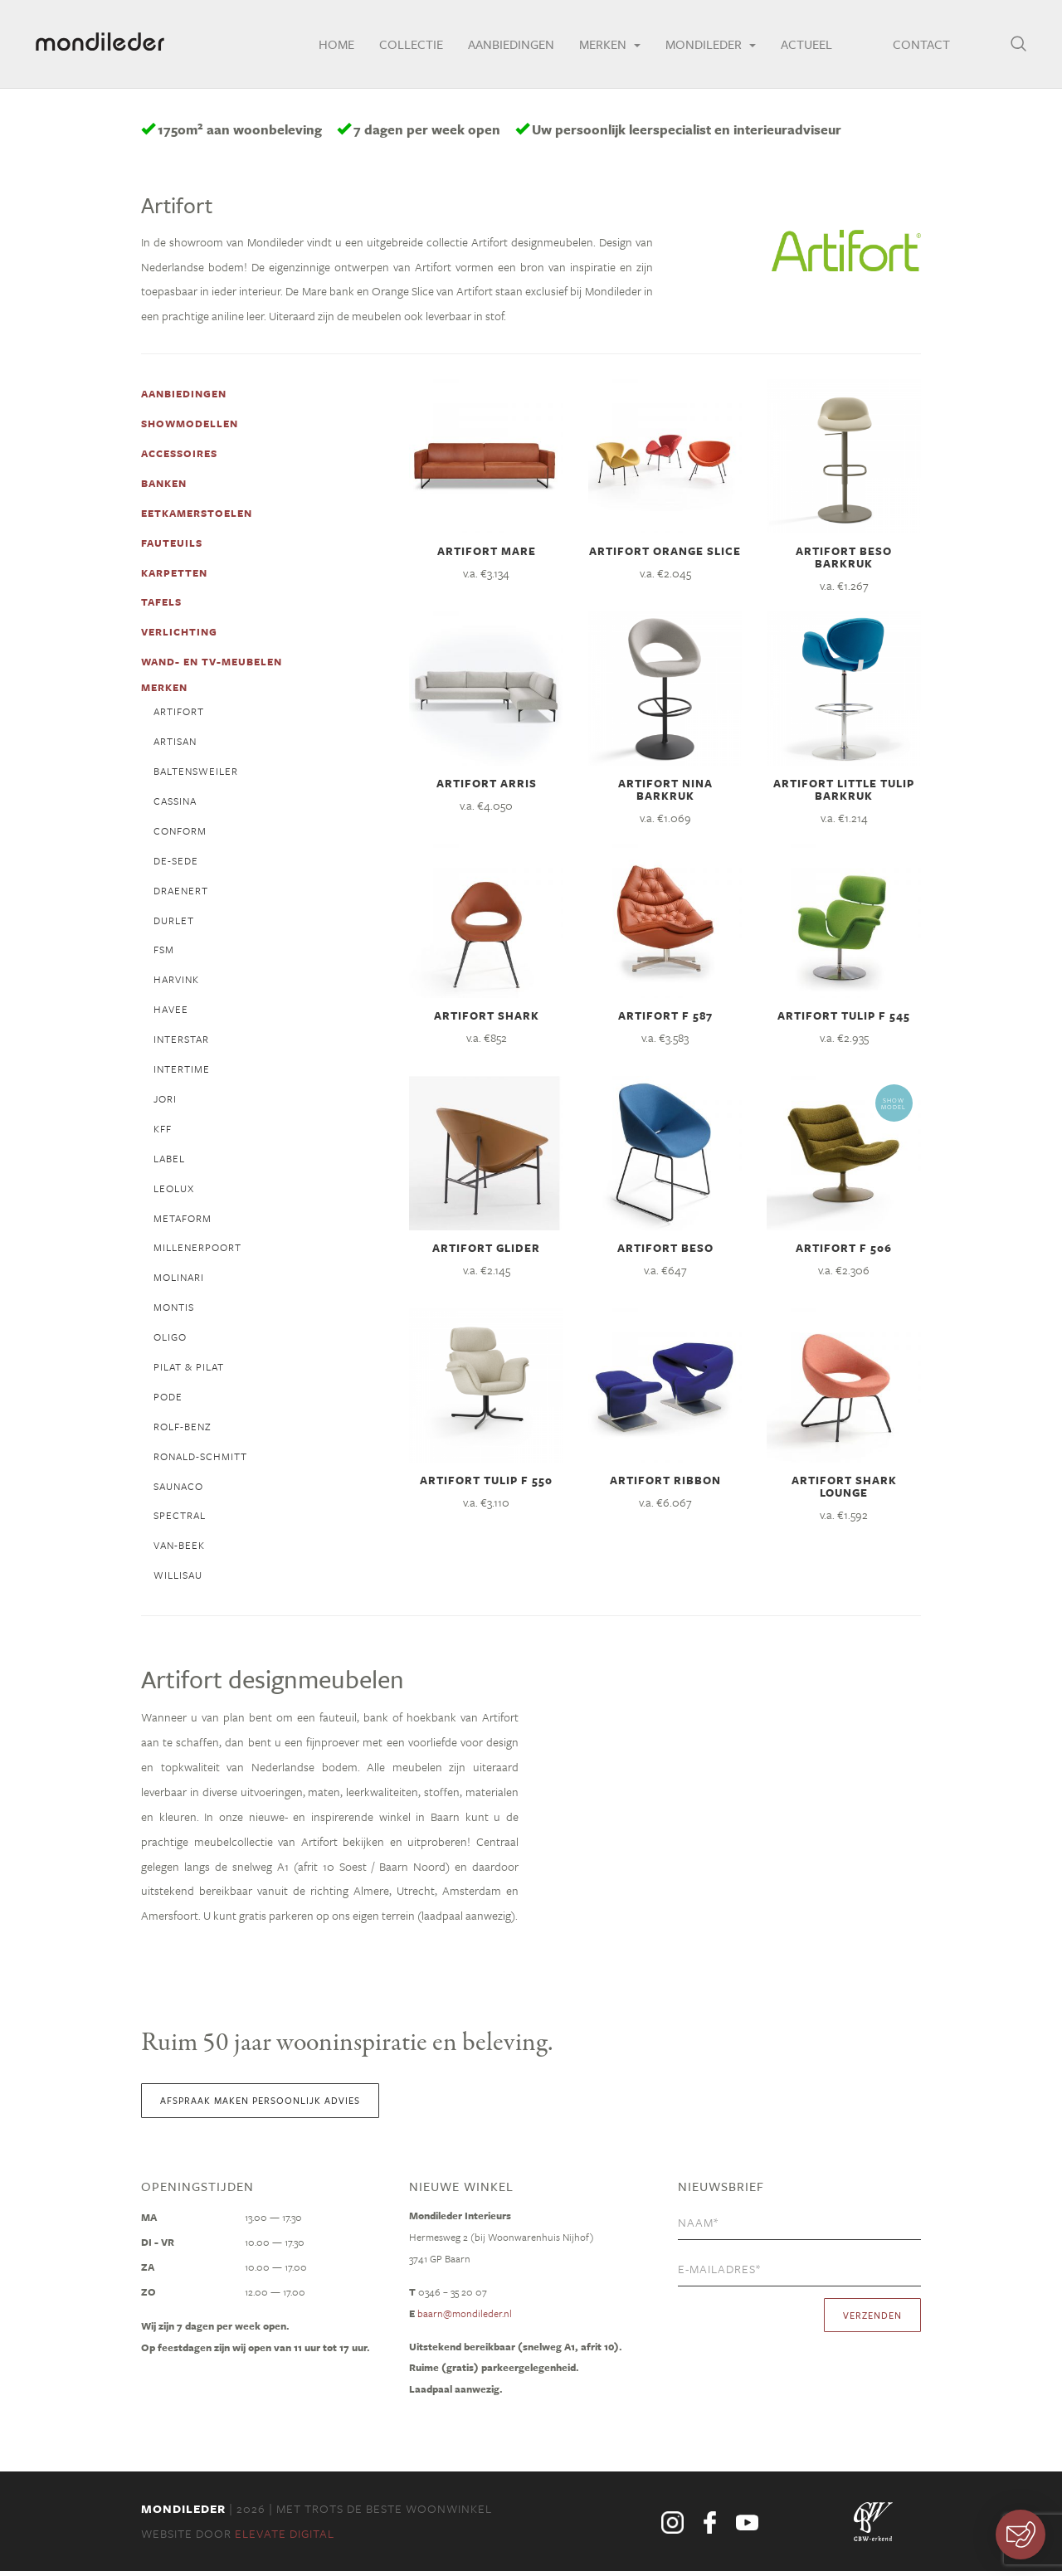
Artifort (178, 713)
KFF (162, 1131)
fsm (163, 952)
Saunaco (178, 1490)
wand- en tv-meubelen (211, 663)
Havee (170, 1012)
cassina (175, 803)
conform (180, 832)
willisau (177, 1579)
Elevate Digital (284, 2538)
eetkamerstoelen (196, 514)
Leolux (173, 1191)
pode (168, 1400)
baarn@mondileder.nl (464, 2318)
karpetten (174, 574)
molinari (178, 1280)
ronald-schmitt (200, 1460)
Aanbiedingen (503, 46)
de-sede (175, 862)
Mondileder (703, 46)
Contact (916, 46)
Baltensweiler (195, 773)
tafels (161, 604)
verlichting (179, 633)
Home (329, 46)
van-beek (179, 1549)
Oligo (170, 1340)
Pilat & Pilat (188, 1370)
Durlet (173, 922)
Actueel (799, 46)
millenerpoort (197, 1251)
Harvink (176, 982)
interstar (181, 1042)
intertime (181, 1071)
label (169, 1161)
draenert (180, 892)
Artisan (175, 743)
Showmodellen (189, 424)
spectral (179, 1519)
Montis (173, 1310)
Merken (602, 46)
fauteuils (171, 544)
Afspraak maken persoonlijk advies (260, 2104)
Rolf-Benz (182, 1430)
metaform (182, 1221)
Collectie (404, 46)
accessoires (179, 454)
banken (164, 484)
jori (165, 1101)
